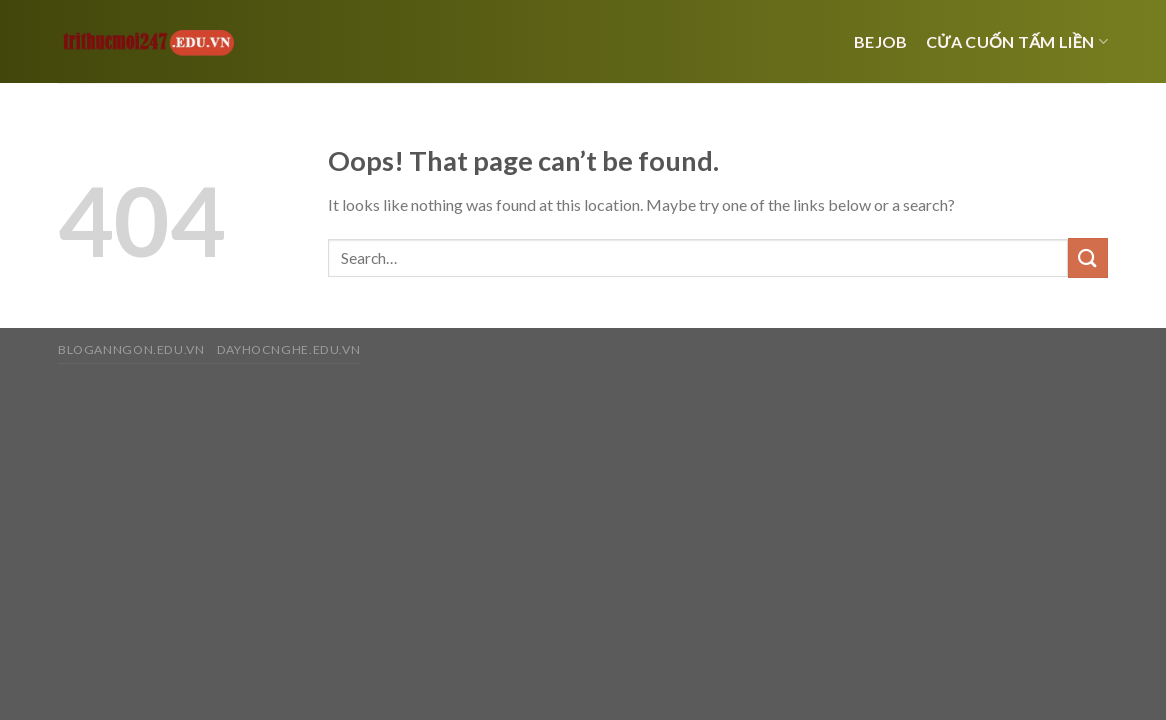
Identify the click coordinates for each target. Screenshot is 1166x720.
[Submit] (1088, 257)
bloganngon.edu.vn (131, 349)
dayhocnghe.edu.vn (288, 349)
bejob (881, 41)
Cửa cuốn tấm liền (1017, 42)
